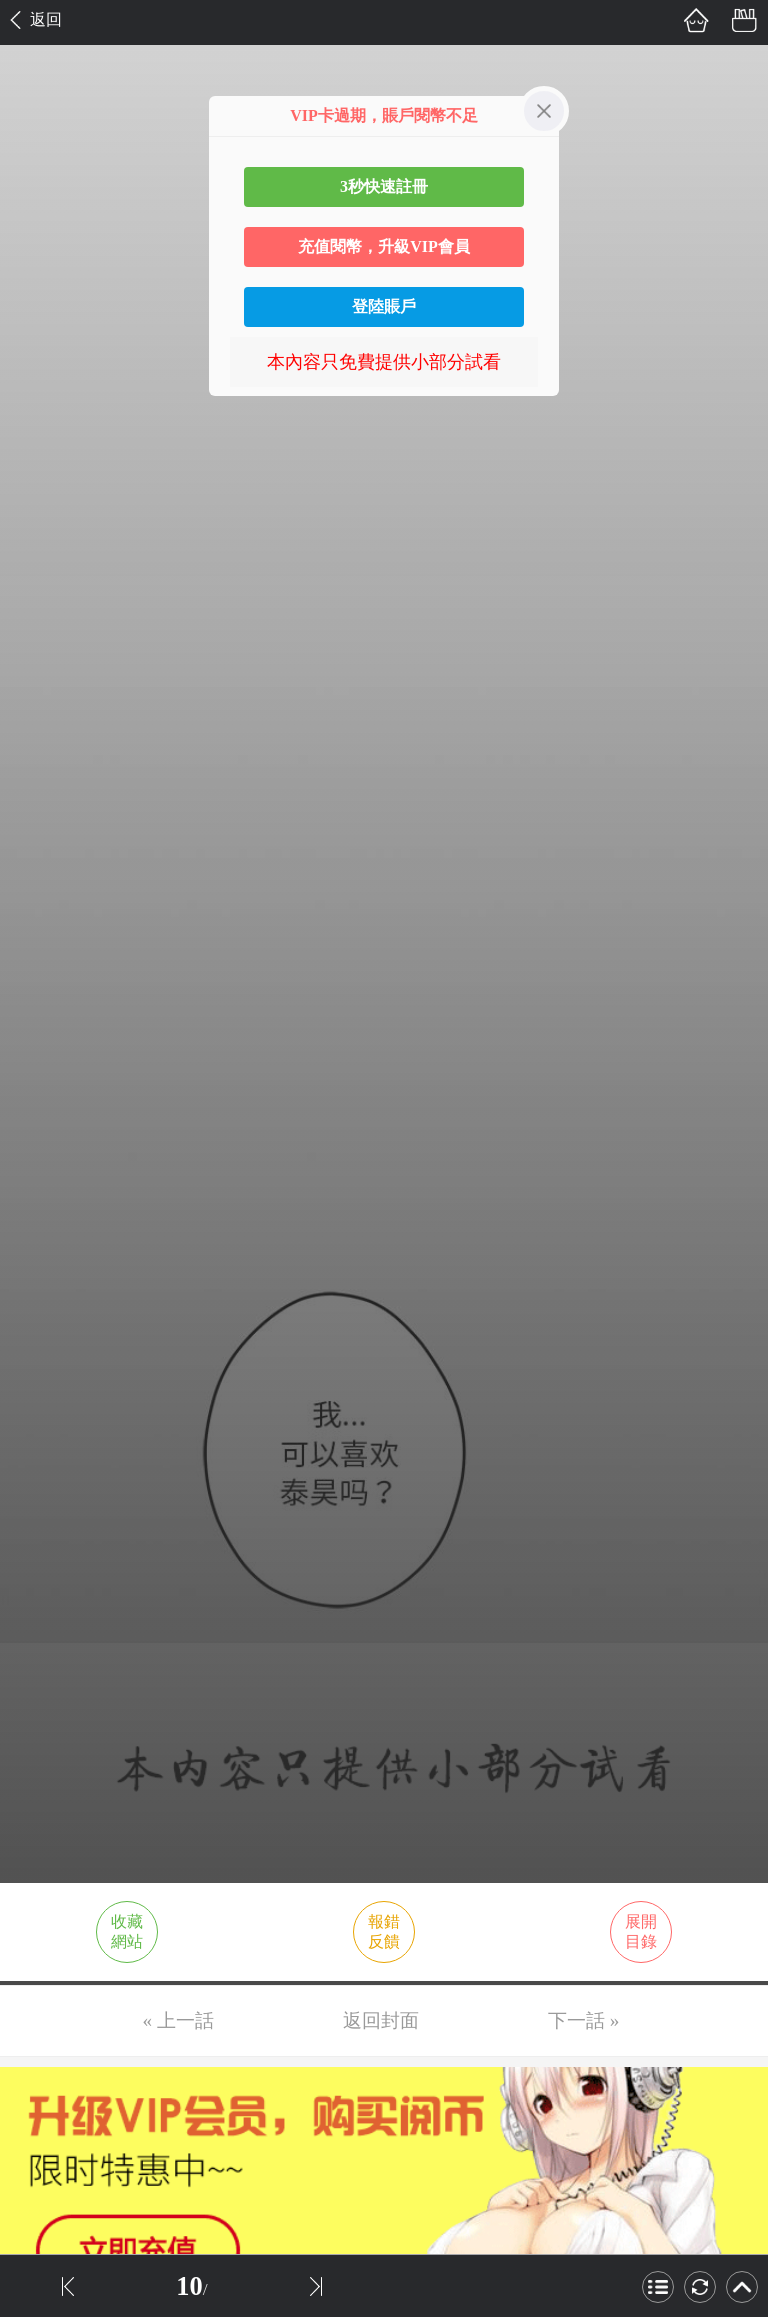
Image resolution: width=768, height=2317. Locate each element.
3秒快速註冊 (384, 186)
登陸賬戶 (384, 306)
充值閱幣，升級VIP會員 (384, 246)
